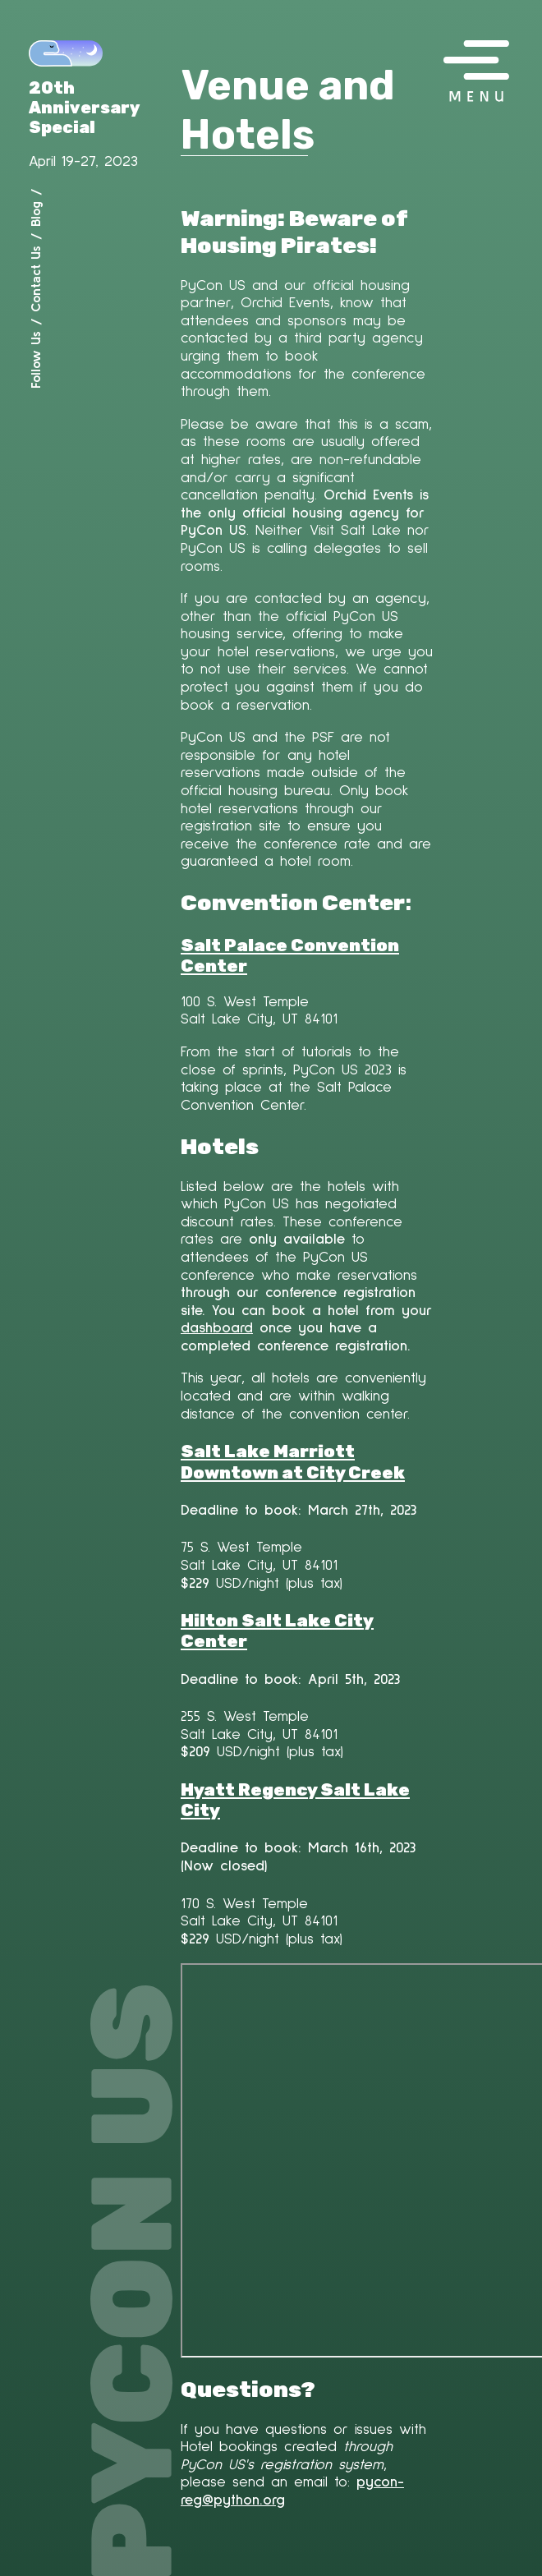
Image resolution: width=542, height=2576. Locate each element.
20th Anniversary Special (84, 107)
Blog (35, 214)
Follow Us (35, 360)
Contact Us (35, 279)
